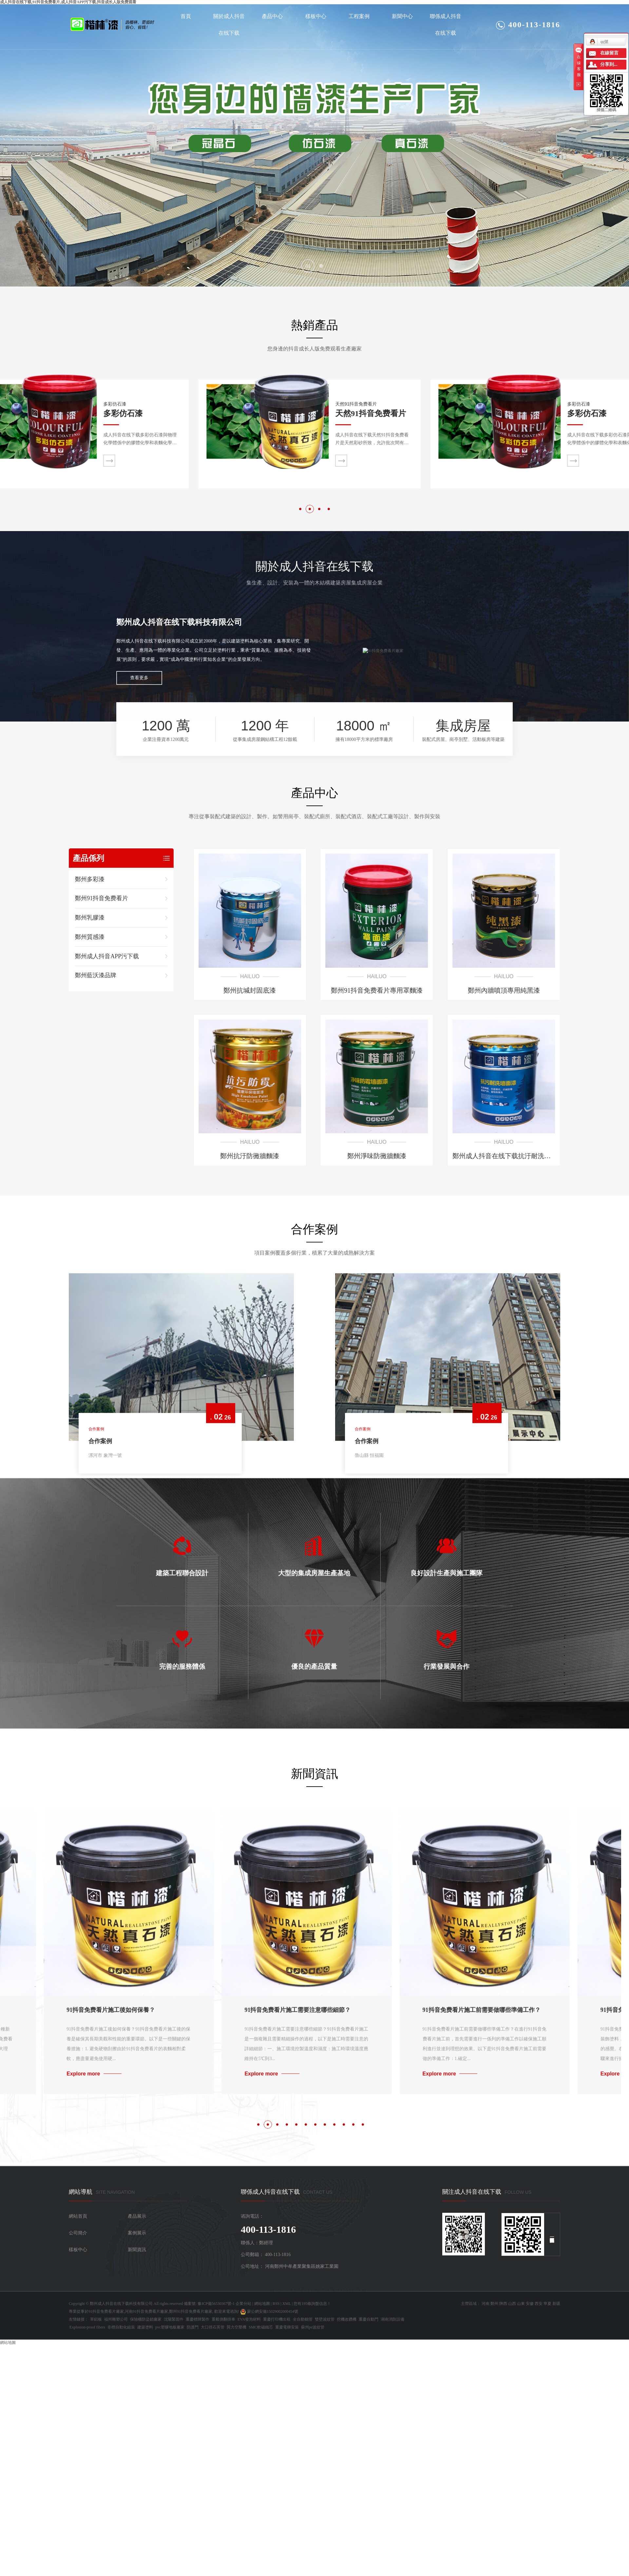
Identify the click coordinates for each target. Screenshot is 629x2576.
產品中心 (272, 16)
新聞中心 (402, 16)
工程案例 (359, 16)
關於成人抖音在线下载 (229, 24)
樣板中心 (315, 16)
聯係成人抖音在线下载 (445, 24)
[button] (307, 265)
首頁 (186, 16)
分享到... (609, 64)
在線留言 (609, 52)
